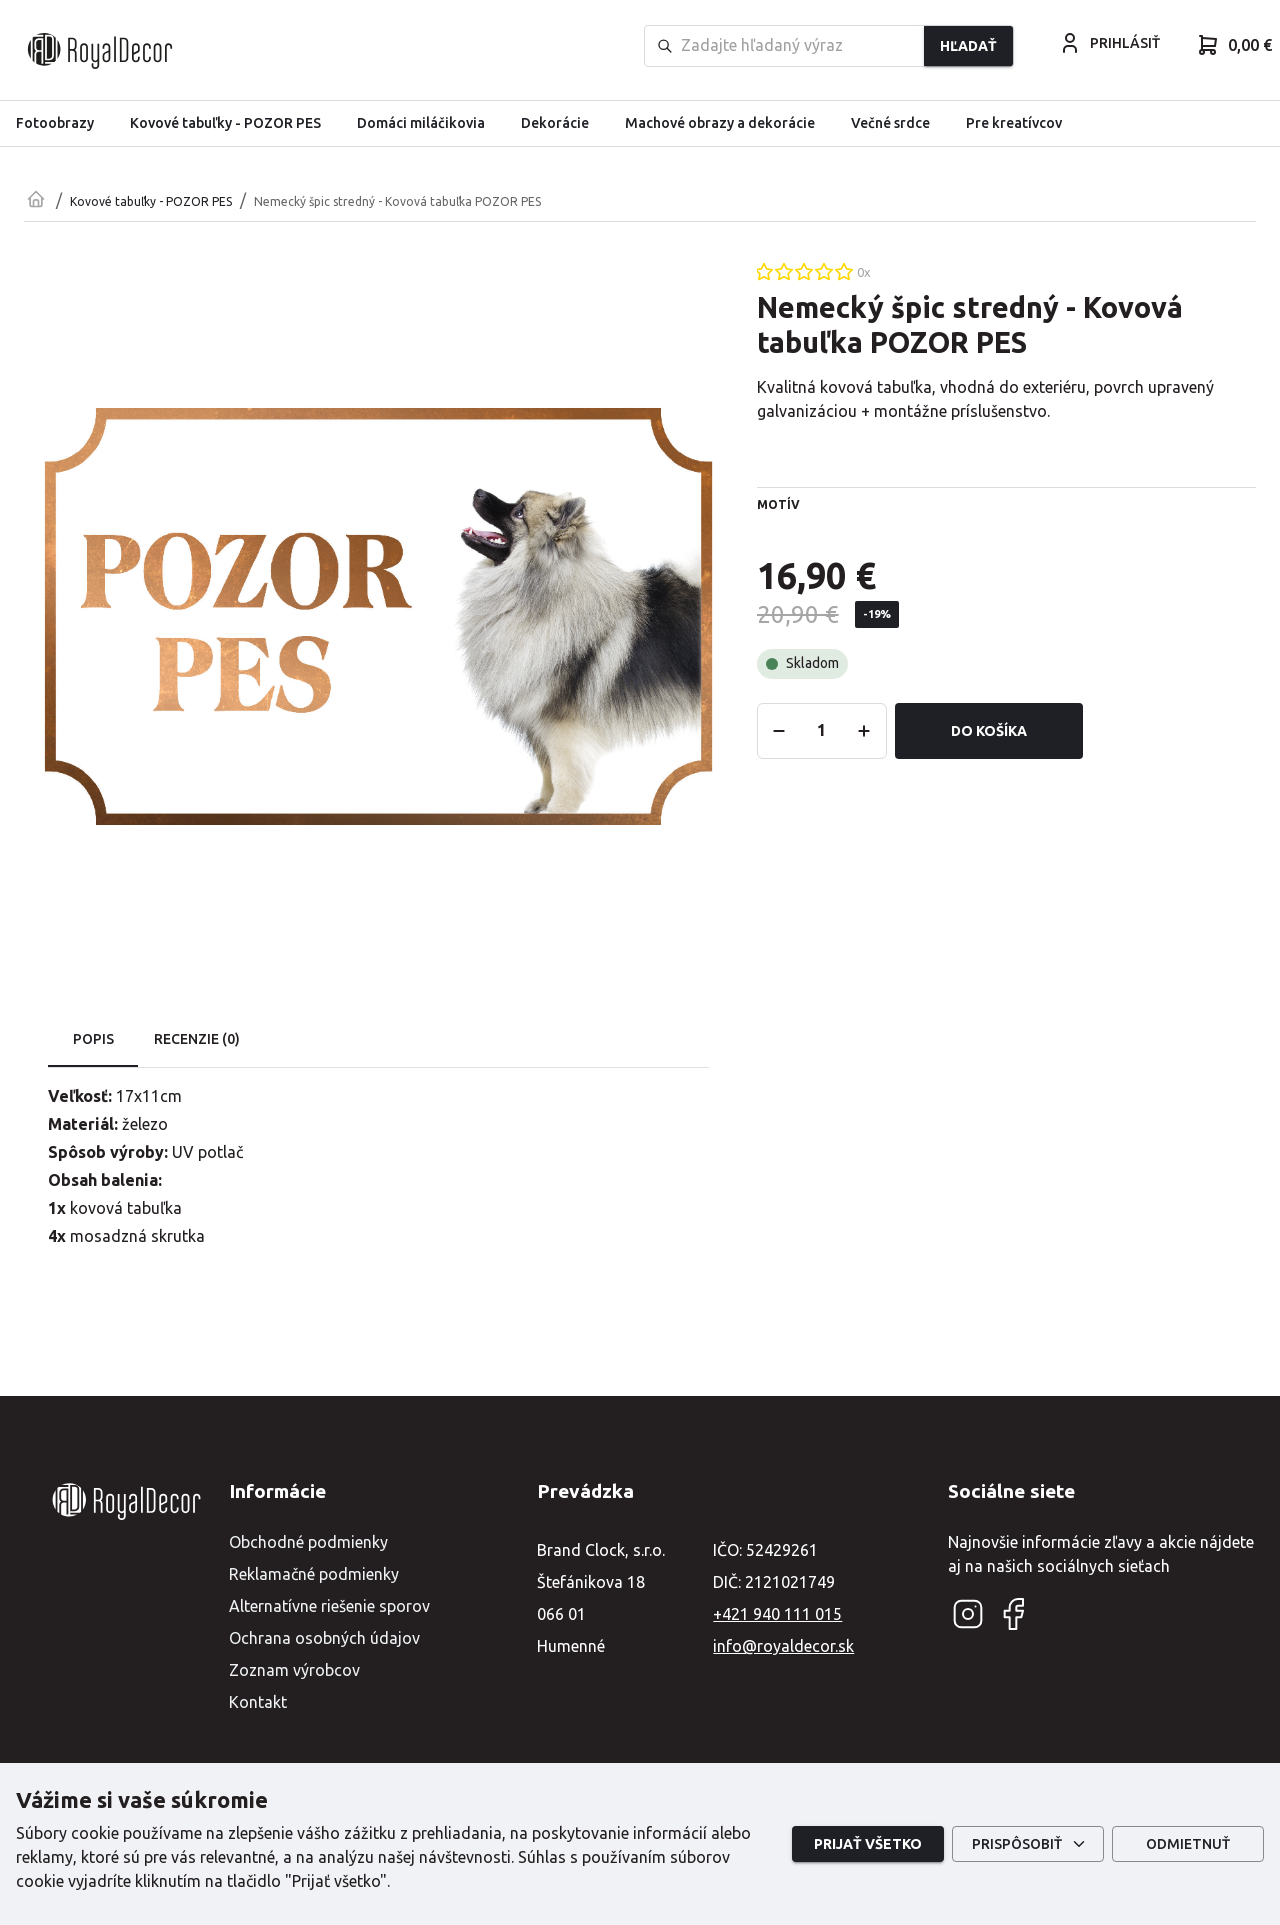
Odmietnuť (1188, 1844)
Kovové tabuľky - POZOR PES (151, 201)
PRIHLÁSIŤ (1109, 43)
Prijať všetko (868, 1844)
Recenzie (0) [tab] (197, 1040)
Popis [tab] (93, 1040)
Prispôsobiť (1028, 1844)
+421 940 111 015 (777, 1614)
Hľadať (968, 46)
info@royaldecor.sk (783, 1646)
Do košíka (989, 731)
